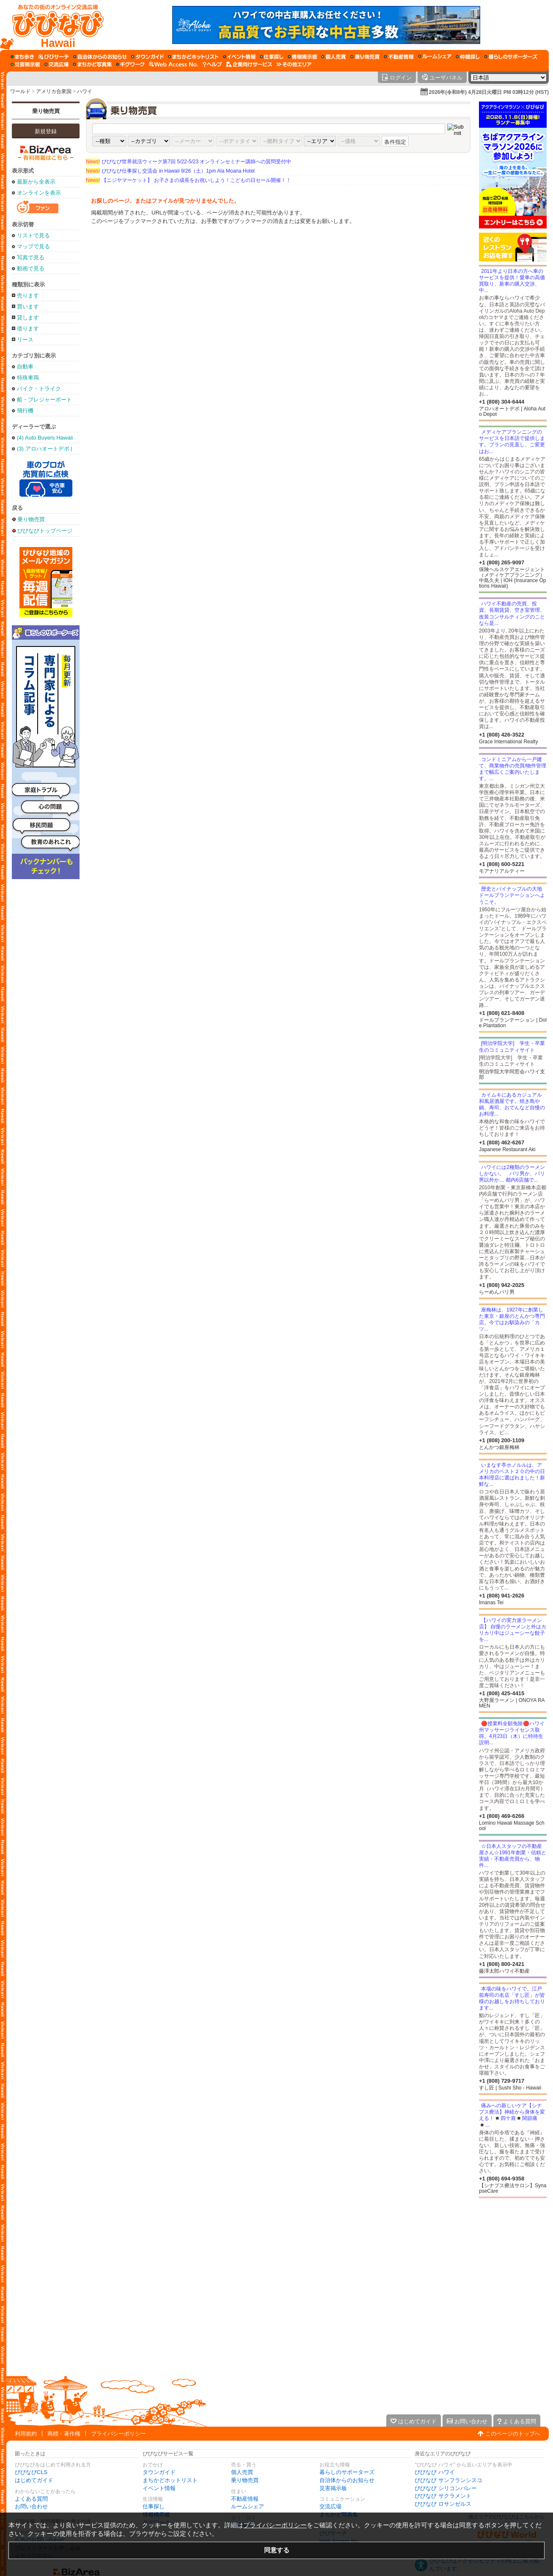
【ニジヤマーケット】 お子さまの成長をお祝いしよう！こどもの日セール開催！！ (188, 180)
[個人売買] (333, 56)
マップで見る (33, 246)
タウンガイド (159, 2472)
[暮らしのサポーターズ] (510, 56)
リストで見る (33, 235)
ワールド (20, 91)
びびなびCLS (31, 2472)
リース (25, 339)
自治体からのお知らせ (346, 2480)
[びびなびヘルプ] (212, 64)
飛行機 (25, 410)
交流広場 (330, 2506)
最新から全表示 (36, 181)
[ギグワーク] (130, 64)
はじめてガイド (34, 2480)
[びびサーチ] (54, 56)
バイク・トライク (39, 388)
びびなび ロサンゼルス (443, 2504)
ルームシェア (247, 2506)
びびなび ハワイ (435, 2472)
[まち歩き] (22, 56)
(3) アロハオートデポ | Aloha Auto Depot (44, 448)
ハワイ (84, 91)
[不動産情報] (399, 56)
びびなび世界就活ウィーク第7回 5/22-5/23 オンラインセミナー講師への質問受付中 (188, 162)
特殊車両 (28, 377)
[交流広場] (56, 64)
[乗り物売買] (365, 56)
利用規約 (26, 2433)
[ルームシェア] (434, 56)
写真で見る (30, 257)
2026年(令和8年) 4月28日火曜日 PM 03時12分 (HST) (489, 92)
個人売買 (242, 2472)
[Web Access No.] (173, 64)
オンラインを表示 (39, 192)
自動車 (25, 366)
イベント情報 (159, 2488)
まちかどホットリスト (170, 2480)
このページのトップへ (512, 2433)
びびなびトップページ (44, 530)
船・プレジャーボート (44, 399)
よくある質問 (31, 2499)
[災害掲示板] (25, 64)
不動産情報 (245, 2499)
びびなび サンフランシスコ (448, 2480)
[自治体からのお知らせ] (100, 56)
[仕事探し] (271, 56)
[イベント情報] (239, 56)
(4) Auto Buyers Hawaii (45, 437)
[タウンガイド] (147, 56)
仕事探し (154, 2506)
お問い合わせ (31, 2506)
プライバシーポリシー (118, 2433)
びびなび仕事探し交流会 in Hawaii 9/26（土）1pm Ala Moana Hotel (170, 171)
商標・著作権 (63, 2433)
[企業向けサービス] (249, 64)
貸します (28, 317)
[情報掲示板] (302, 56)
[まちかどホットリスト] (193, 56)
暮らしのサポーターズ (346, 2472)
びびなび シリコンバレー (446, 2488)
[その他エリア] (293, 64)
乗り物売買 (46, 111)
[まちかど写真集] (92, 64)
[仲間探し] (468, 56)
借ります (28, 328)
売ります (28, 295)
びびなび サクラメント (443, 2496)
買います (28, 306)
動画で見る (30, 268)
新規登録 (46, 131)
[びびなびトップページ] (54, 25)
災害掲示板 (333, 2488)
